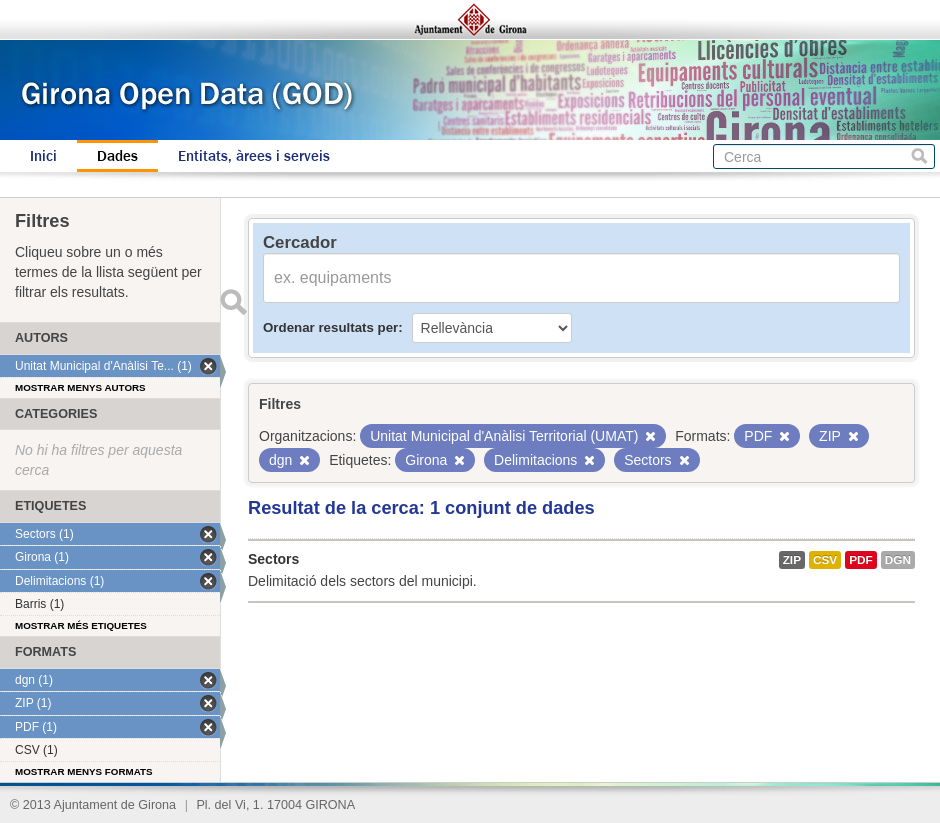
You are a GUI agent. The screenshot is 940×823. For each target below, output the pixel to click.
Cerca (919, 156)
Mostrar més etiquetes (81, 625)
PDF (861, 560)
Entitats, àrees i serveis (254, 156)
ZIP (792, 560)
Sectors (273, 559)
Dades (117, 156)
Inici (43, 156)
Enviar (233, 302)
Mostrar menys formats (84, 771)
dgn (898, 560)
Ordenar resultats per (330, 327)
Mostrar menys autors (80, 387)
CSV (825, 560)
